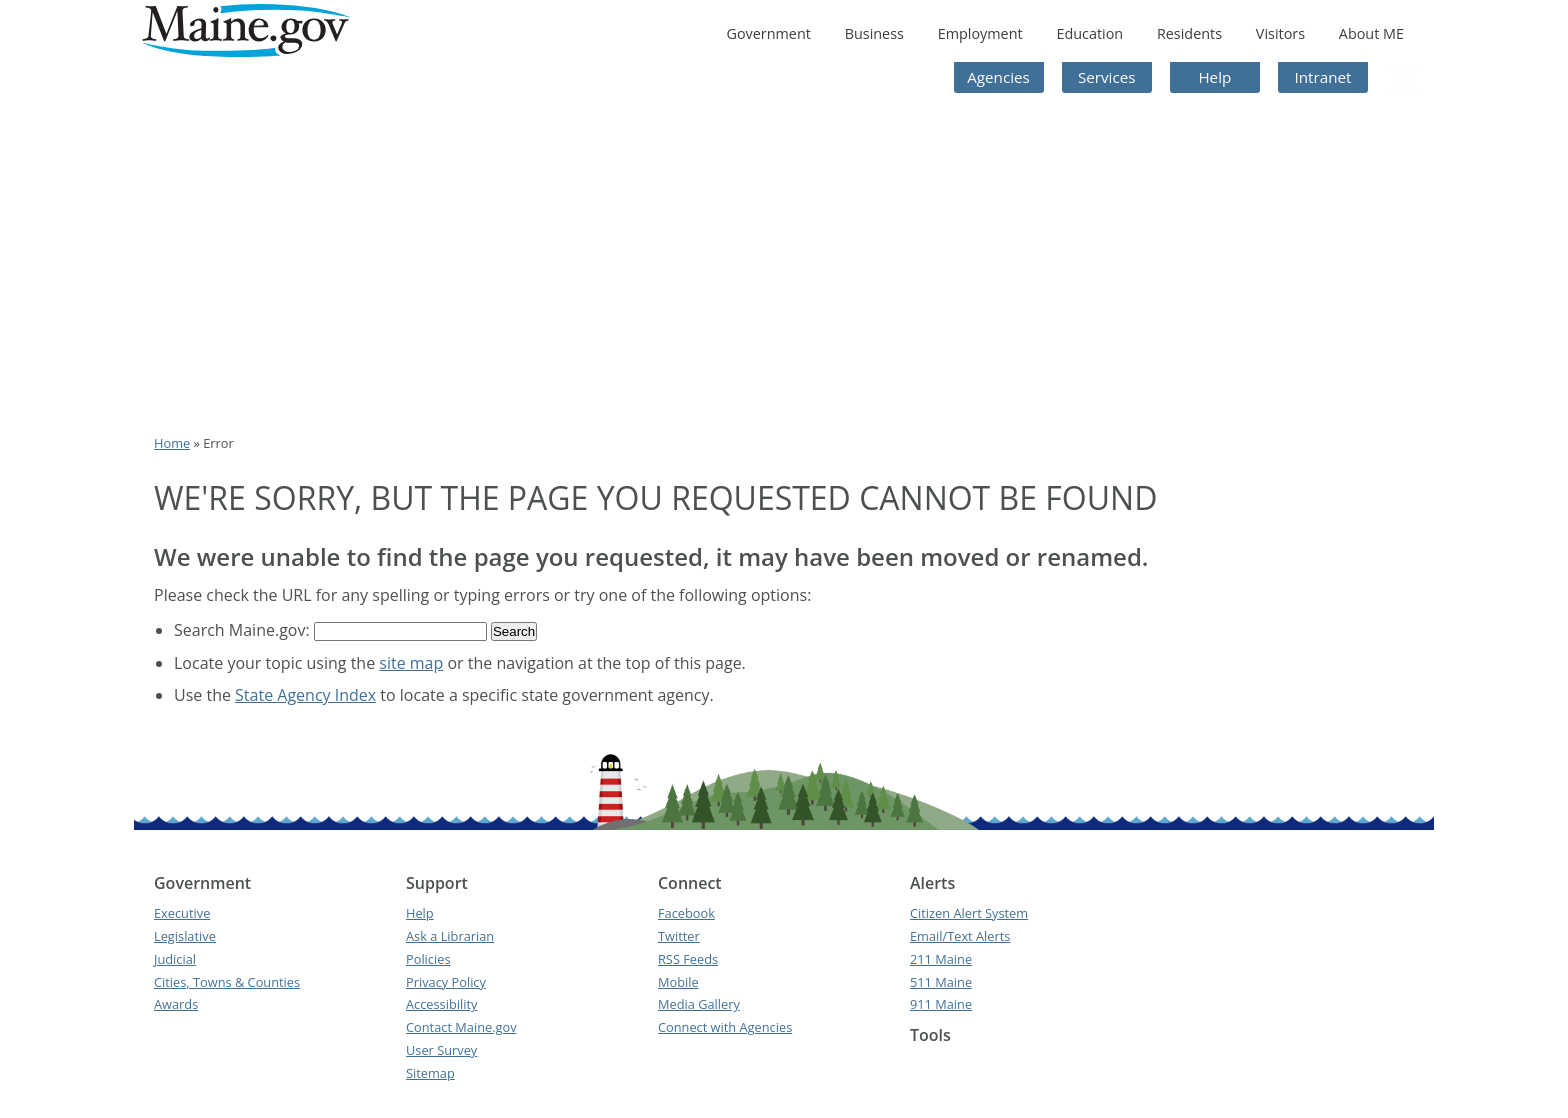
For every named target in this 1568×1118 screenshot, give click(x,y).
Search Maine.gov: (244, 630)
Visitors (1280, 33)
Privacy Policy (446, 982)
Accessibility (441, 1004)
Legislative (185, 936)
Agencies (998, 77)
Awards (176, 1004)
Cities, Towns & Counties (227, 982)
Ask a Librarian (450, 936)
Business (874, 33)
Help (1214, 77)
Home (172, 443)
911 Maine (941, 1004)
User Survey (441, 1050)
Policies (428, 959)
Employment (980, 33)
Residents (1189, 33)
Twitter (679, 936)
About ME (1371, 33)
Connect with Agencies (725, 1027)
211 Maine (941, 959)
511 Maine (941, 982)
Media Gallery (699, 1004)
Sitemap (430, 1073)
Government (768, 33)
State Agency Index (305, 695)
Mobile (678, 982)
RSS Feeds (688, 959)
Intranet (1323, 77)
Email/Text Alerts (960, 936)
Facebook (686, 913)
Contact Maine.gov (461, 1027)
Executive (182, 913)
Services (1107, 77)
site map (411, 663)
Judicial (175, 959)
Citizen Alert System (969, 913)
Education (1089, 33)
